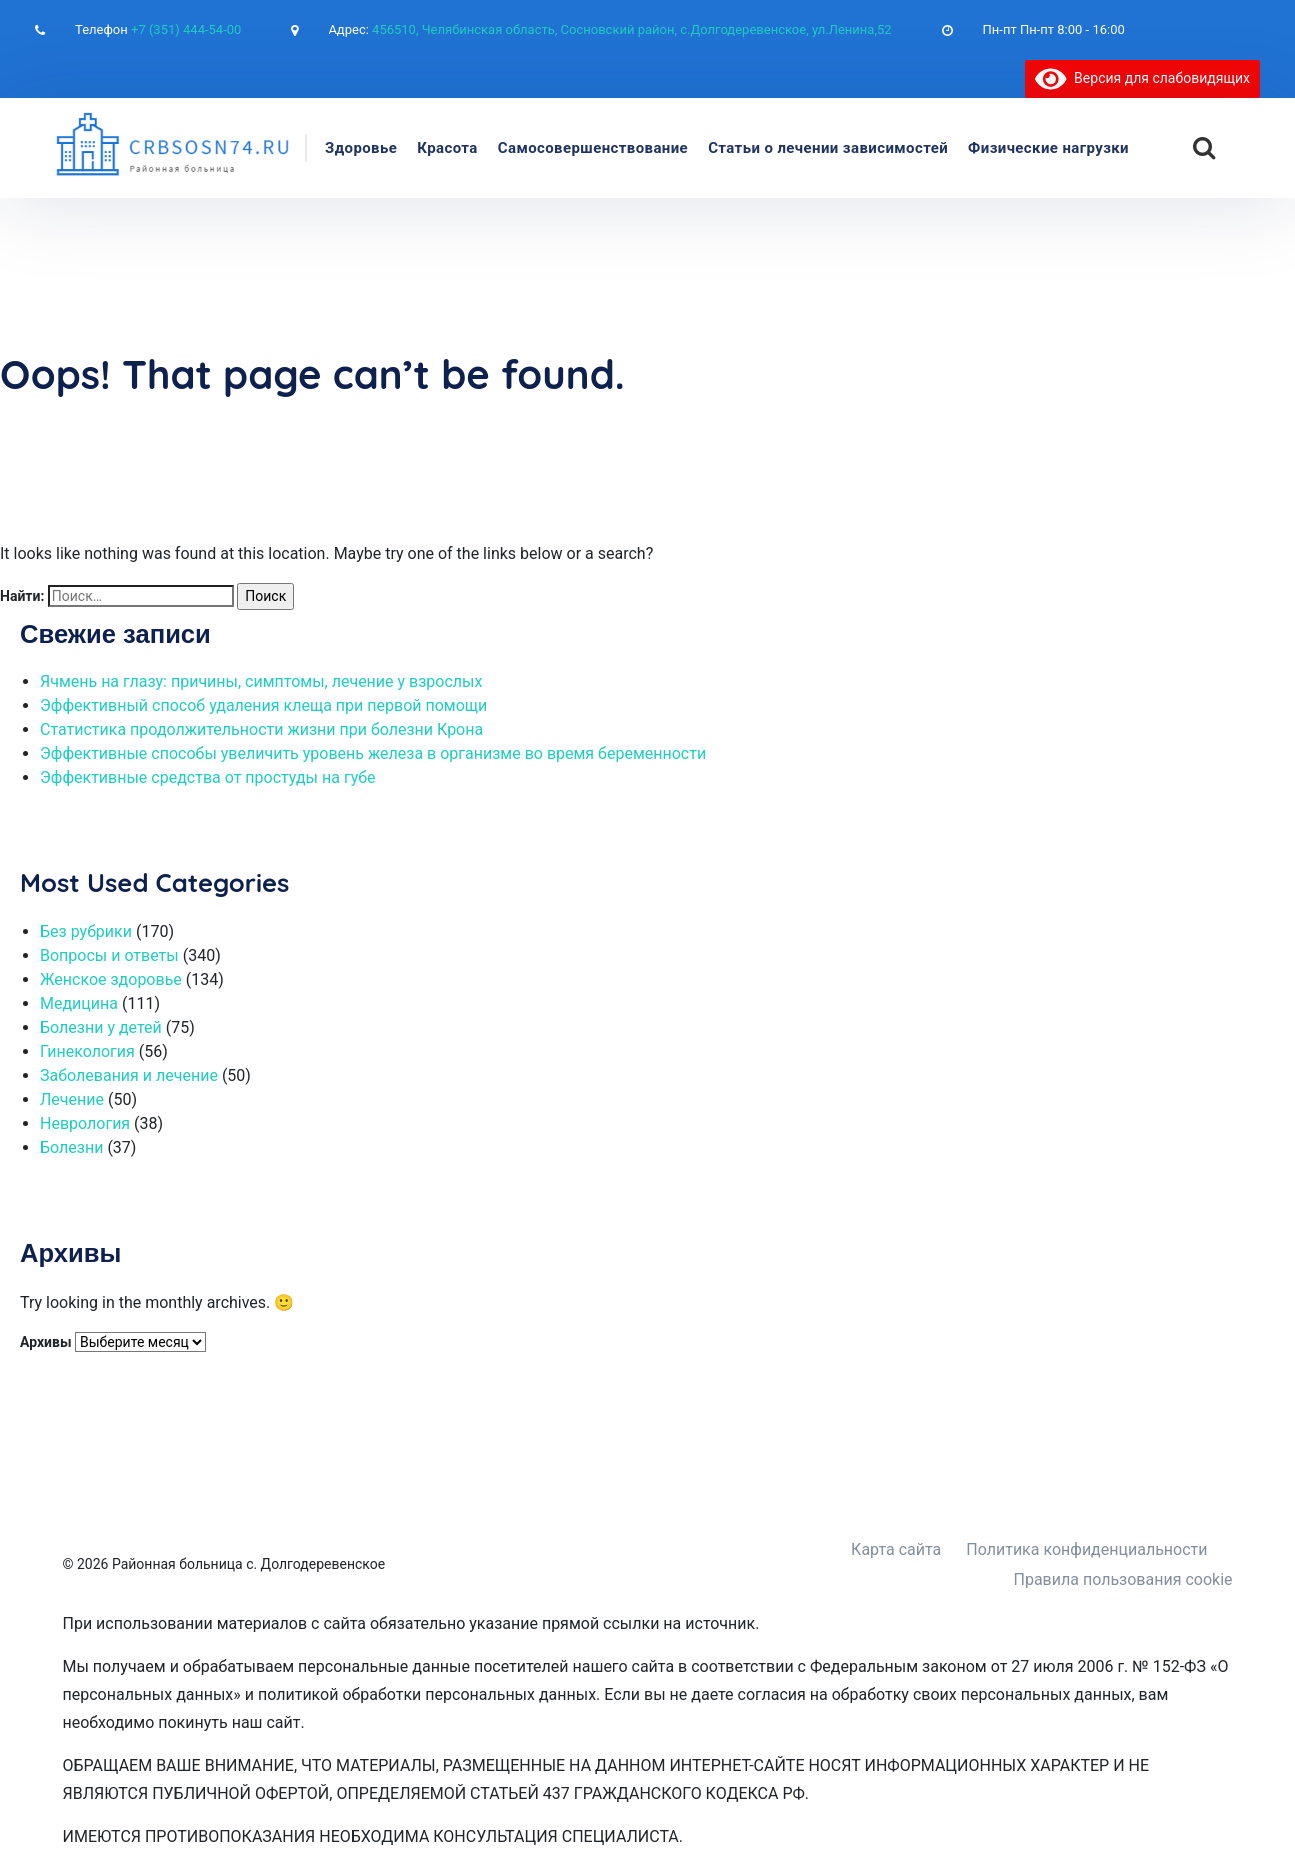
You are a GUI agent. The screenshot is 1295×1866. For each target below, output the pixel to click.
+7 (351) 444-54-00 (186, 29)
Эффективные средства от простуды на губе (208, 777)
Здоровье (361, 148)
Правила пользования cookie (1123, 1579)
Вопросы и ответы (109, 955)
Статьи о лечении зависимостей (828, 148)
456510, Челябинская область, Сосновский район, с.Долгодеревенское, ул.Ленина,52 (632, 29)
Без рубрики (86, 931)
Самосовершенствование (593, 148)
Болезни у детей (101, 1027)
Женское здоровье (111, 979)
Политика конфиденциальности (1086, 1549)
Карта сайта (896, 1549)
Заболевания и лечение (129, 1075)
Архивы (46, 1342)
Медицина (79, 1003)
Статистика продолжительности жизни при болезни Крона (261, 729)
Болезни (71, 1147)
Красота (447, 148)
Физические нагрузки (1048, 148)
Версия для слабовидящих (1142, 78)
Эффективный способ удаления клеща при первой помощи (263, 705)
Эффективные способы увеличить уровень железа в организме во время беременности (373, 753)
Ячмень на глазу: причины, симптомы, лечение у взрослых (261, 681)
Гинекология (87, 1051)
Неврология (85, 1123)
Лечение (72, 1099)
